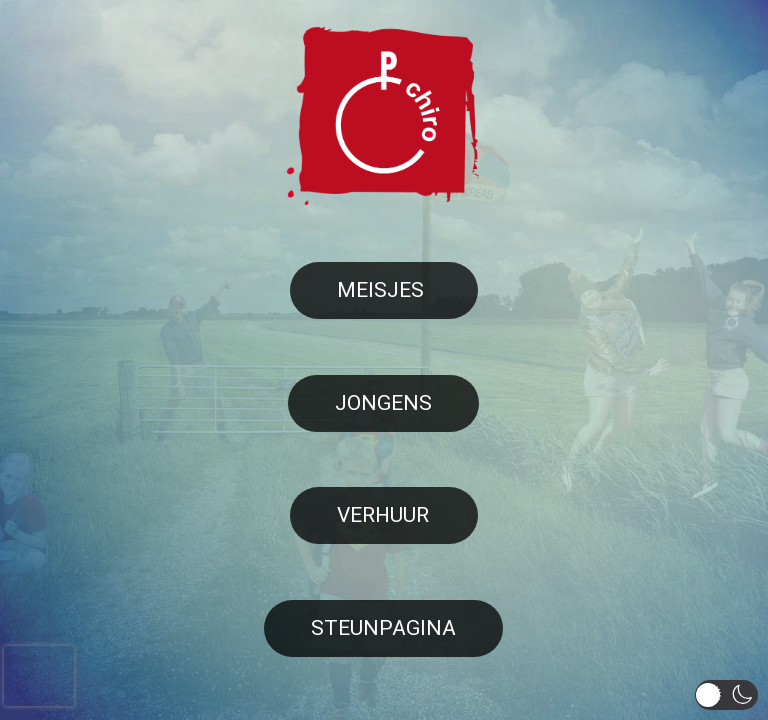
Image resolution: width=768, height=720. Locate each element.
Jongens (383, 403)
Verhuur (383, 515)
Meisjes (380, 290)
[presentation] (39, 676)
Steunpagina (383, 628)
